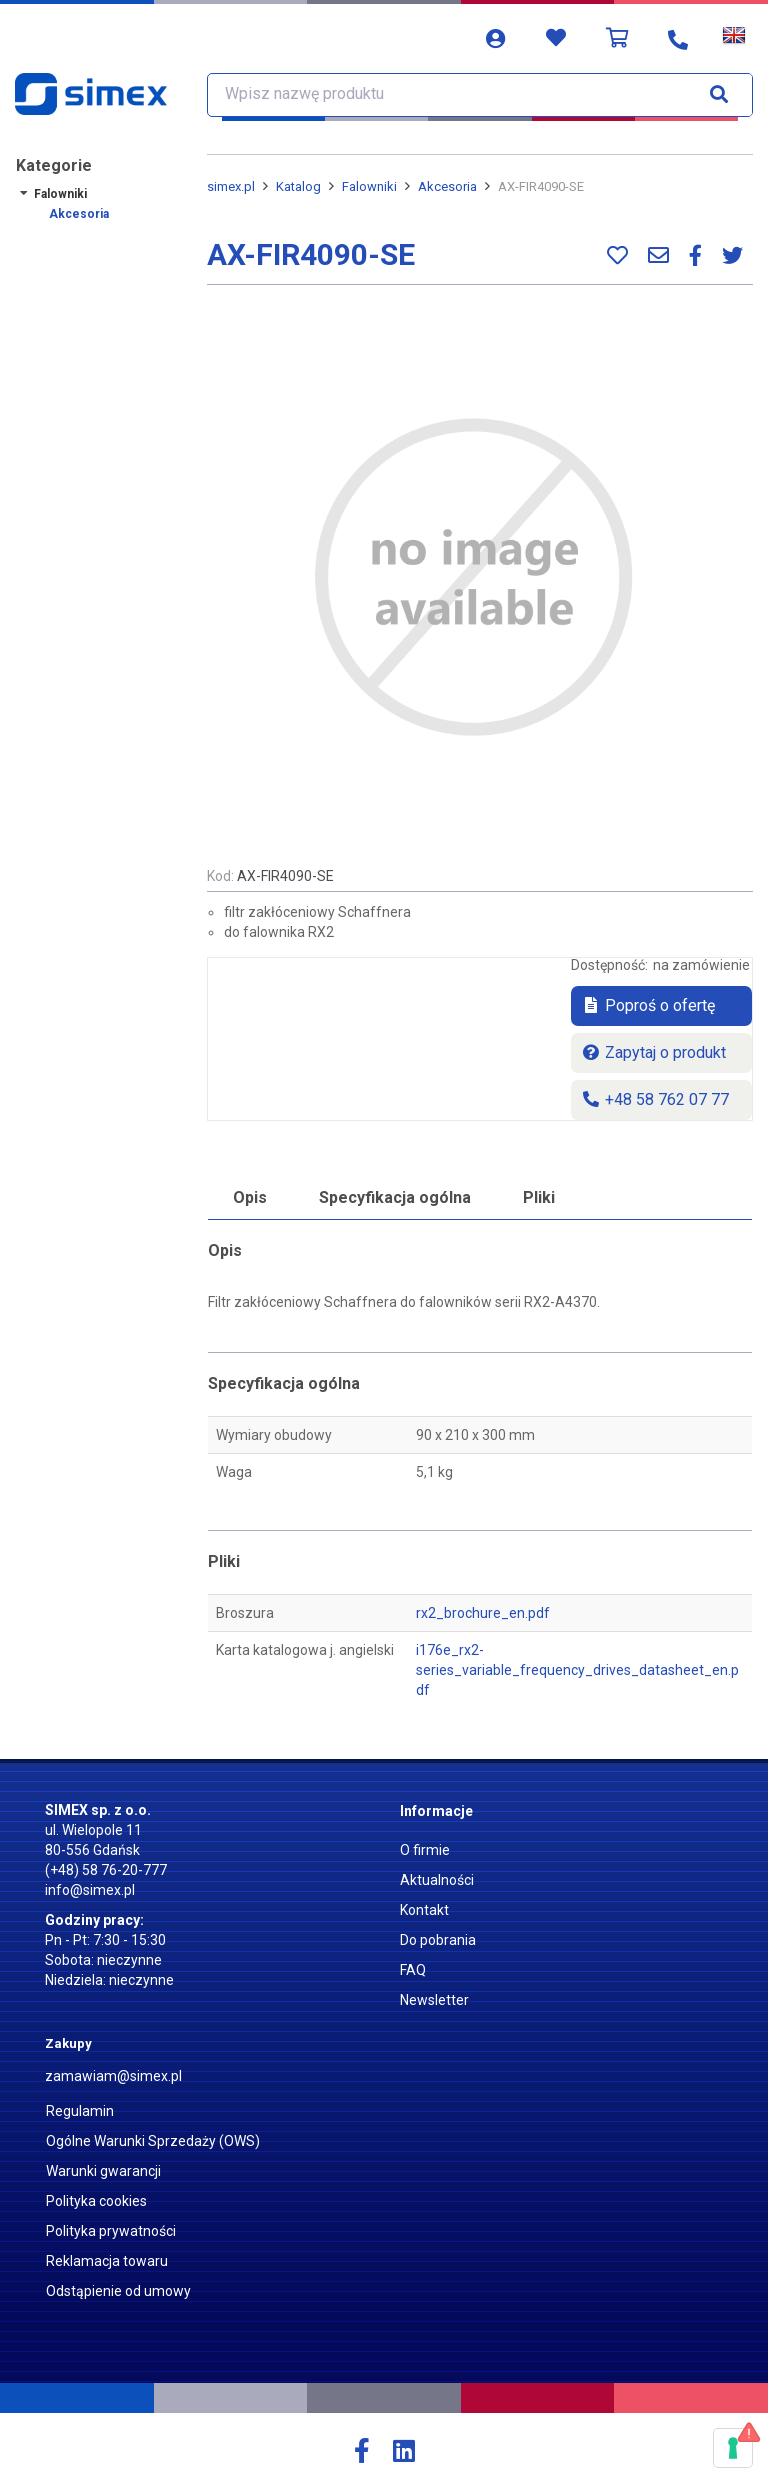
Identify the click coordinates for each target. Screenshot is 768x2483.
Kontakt (424, 1910)
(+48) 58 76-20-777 (106, 1870)
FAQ (413, 1970)
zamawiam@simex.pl (113, 2076)
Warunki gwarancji (103, 2171)
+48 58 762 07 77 (655, 1099)
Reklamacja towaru (107, 2261)
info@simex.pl (90, 1890)
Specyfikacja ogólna (395, 1197)
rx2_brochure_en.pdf (483, 1613)
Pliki (539, 1197)
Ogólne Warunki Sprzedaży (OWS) (153, 2141)
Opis (250, 1197)
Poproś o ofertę (648, 1005)
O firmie (425, 1850)
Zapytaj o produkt (653, 1052)
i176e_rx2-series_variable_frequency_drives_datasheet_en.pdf (577, 1670)
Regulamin (80, 2111)
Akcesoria (79, 214)
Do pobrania (438, 1940)
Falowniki (60, 194)
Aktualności (437, 1880)
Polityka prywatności (111, 2231)
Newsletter (434, 2000)
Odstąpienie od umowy (118, 2291)
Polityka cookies (96, 2201)
